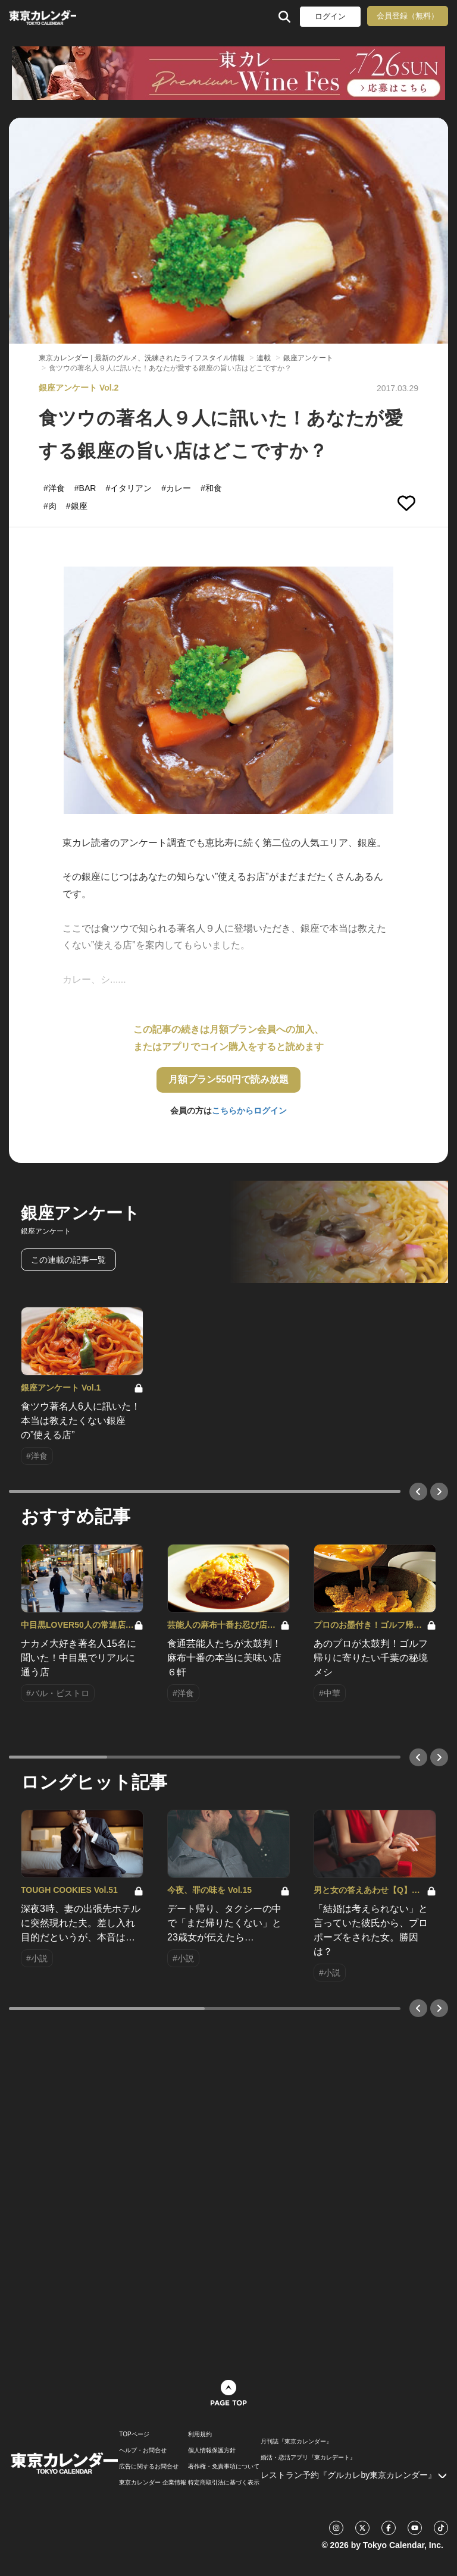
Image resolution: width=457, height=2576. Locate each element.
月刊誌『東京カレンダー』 (296, 2442)
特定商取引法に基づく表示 (223, 2483)
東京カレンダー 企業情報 (152, 2483)
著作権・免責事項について (223, 2467)
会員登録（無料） (408, 15)
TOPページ (134, 2434)
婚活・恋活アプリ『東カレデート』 (308, 2458)
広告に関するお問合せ (149, 2467)
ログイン (330, 16)
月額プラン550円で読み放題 (228, 1079)
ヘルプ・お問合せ (143, 2451)
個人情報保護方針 (212, 2451)
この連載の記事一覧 (68, 1260)
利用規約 (200, 2434)
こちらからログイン (249, 1110)
